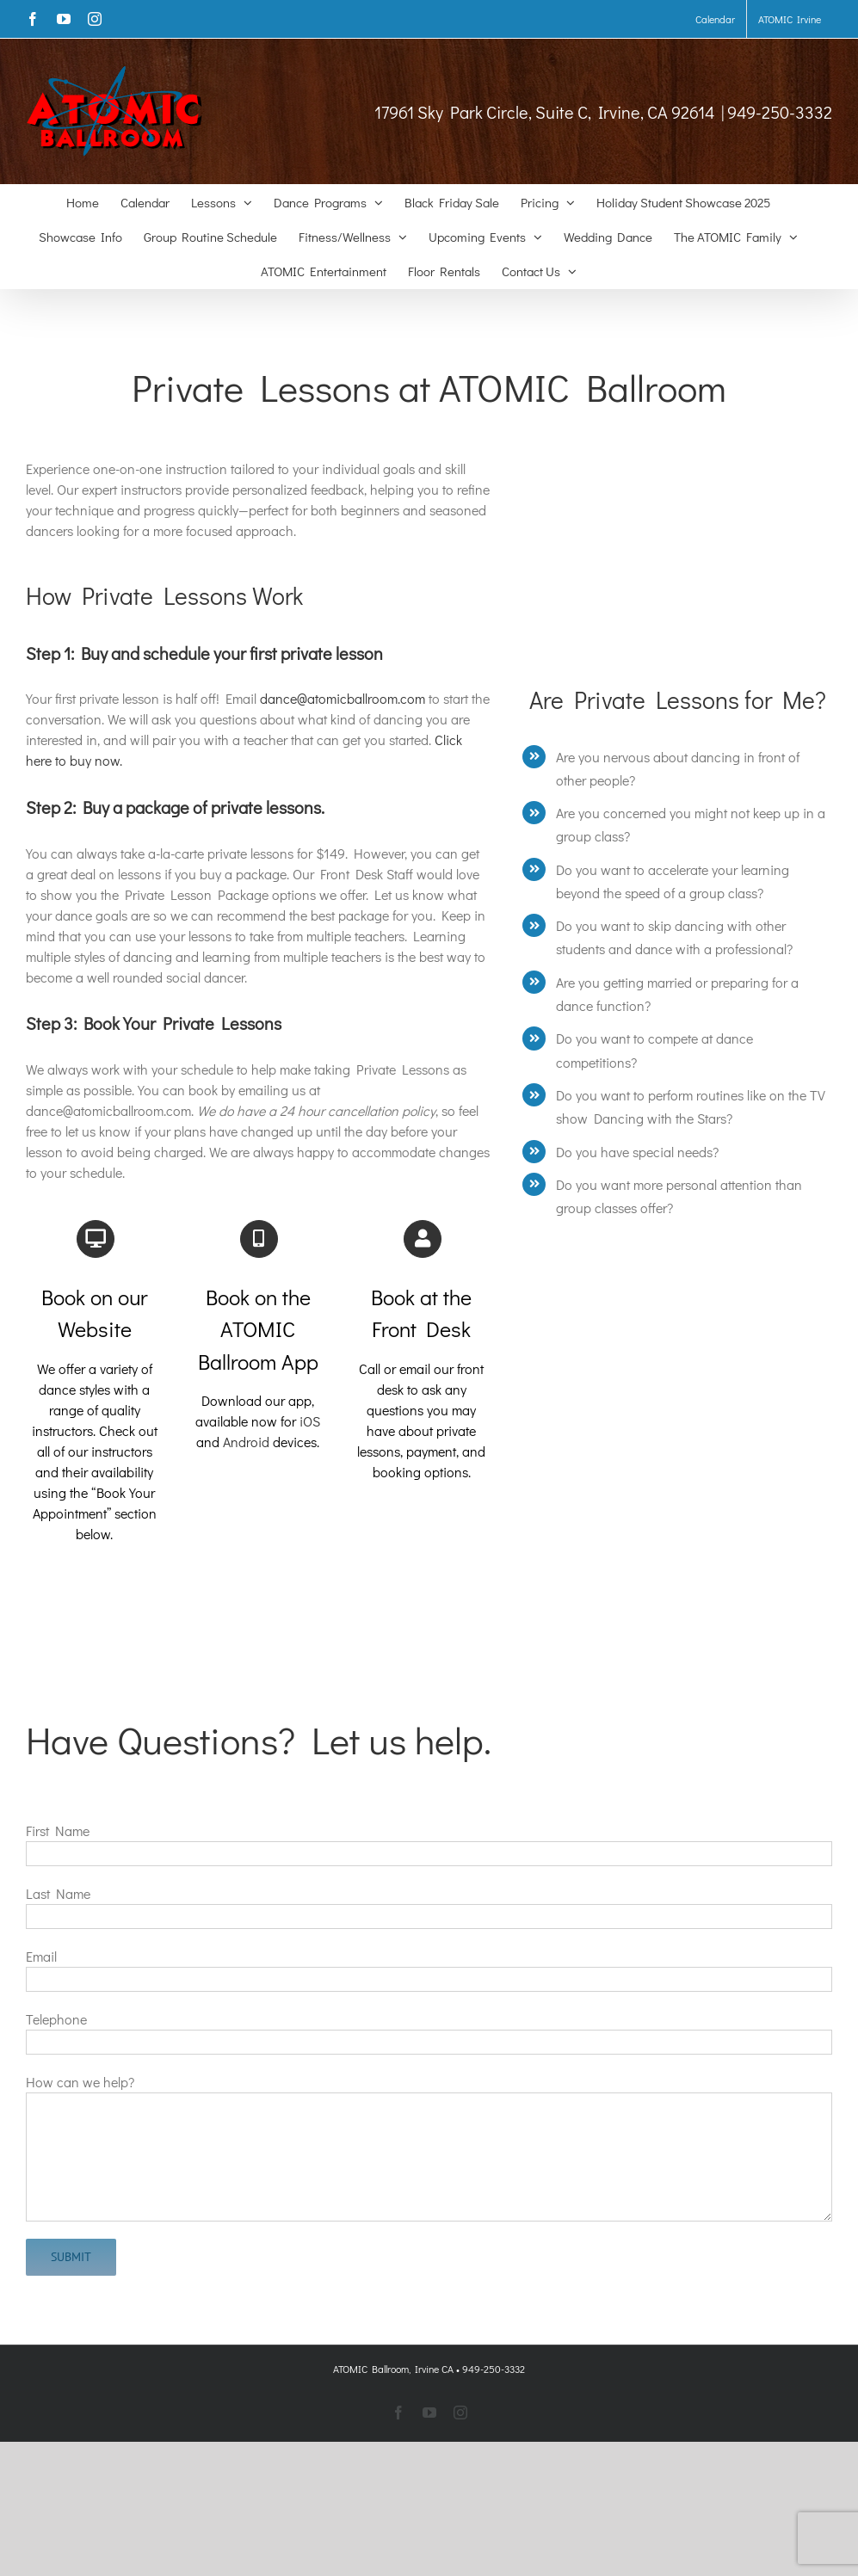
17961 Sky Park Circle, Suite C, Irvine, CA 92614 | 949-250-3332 (603, 112)
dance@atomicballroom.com (342, 698)
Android (246, 1442)
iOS (309, 1421)
